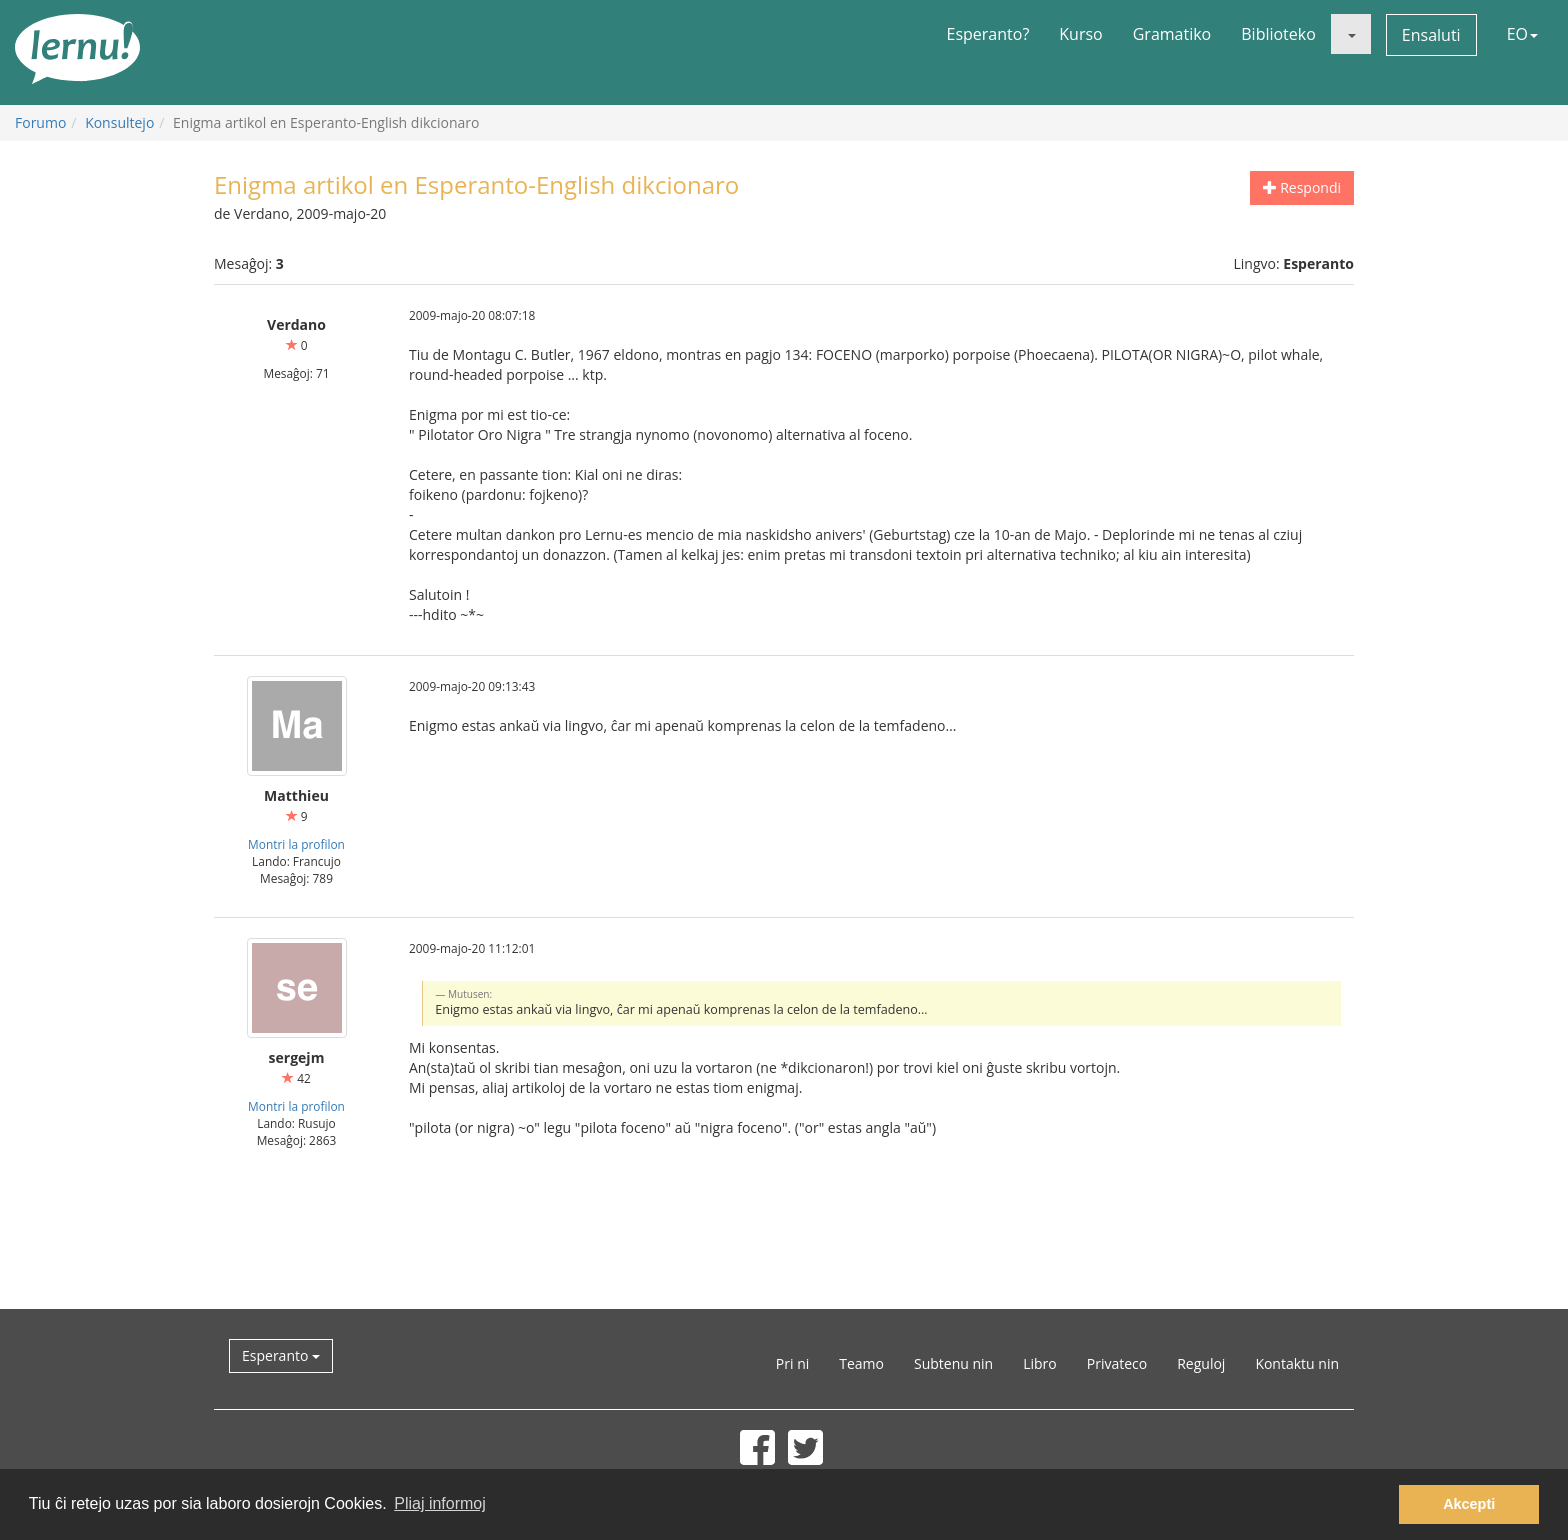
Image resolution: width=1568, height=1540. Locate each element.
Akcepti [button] (1469, 1504)
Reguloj (1201, 1363)
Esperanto (281, 1355)
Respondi (1302, 187)
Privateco (1117, 1363)
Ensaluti (1431, 35)
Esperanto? (988, 34)
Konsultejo (119, 122)
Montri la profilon (296, 844)
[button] (1351, 34)
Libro (1040, 1363)
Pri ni (792, 1363)
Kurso (1080, 34)
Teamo (861, 1363)
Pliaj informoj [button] (440, 1503)
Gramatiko (1172, 34)
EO (1522, 34)
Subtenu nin (953, 1363)
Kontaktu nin (1297, 1363)
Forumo (40, 122)
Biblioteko (1278, 34)
